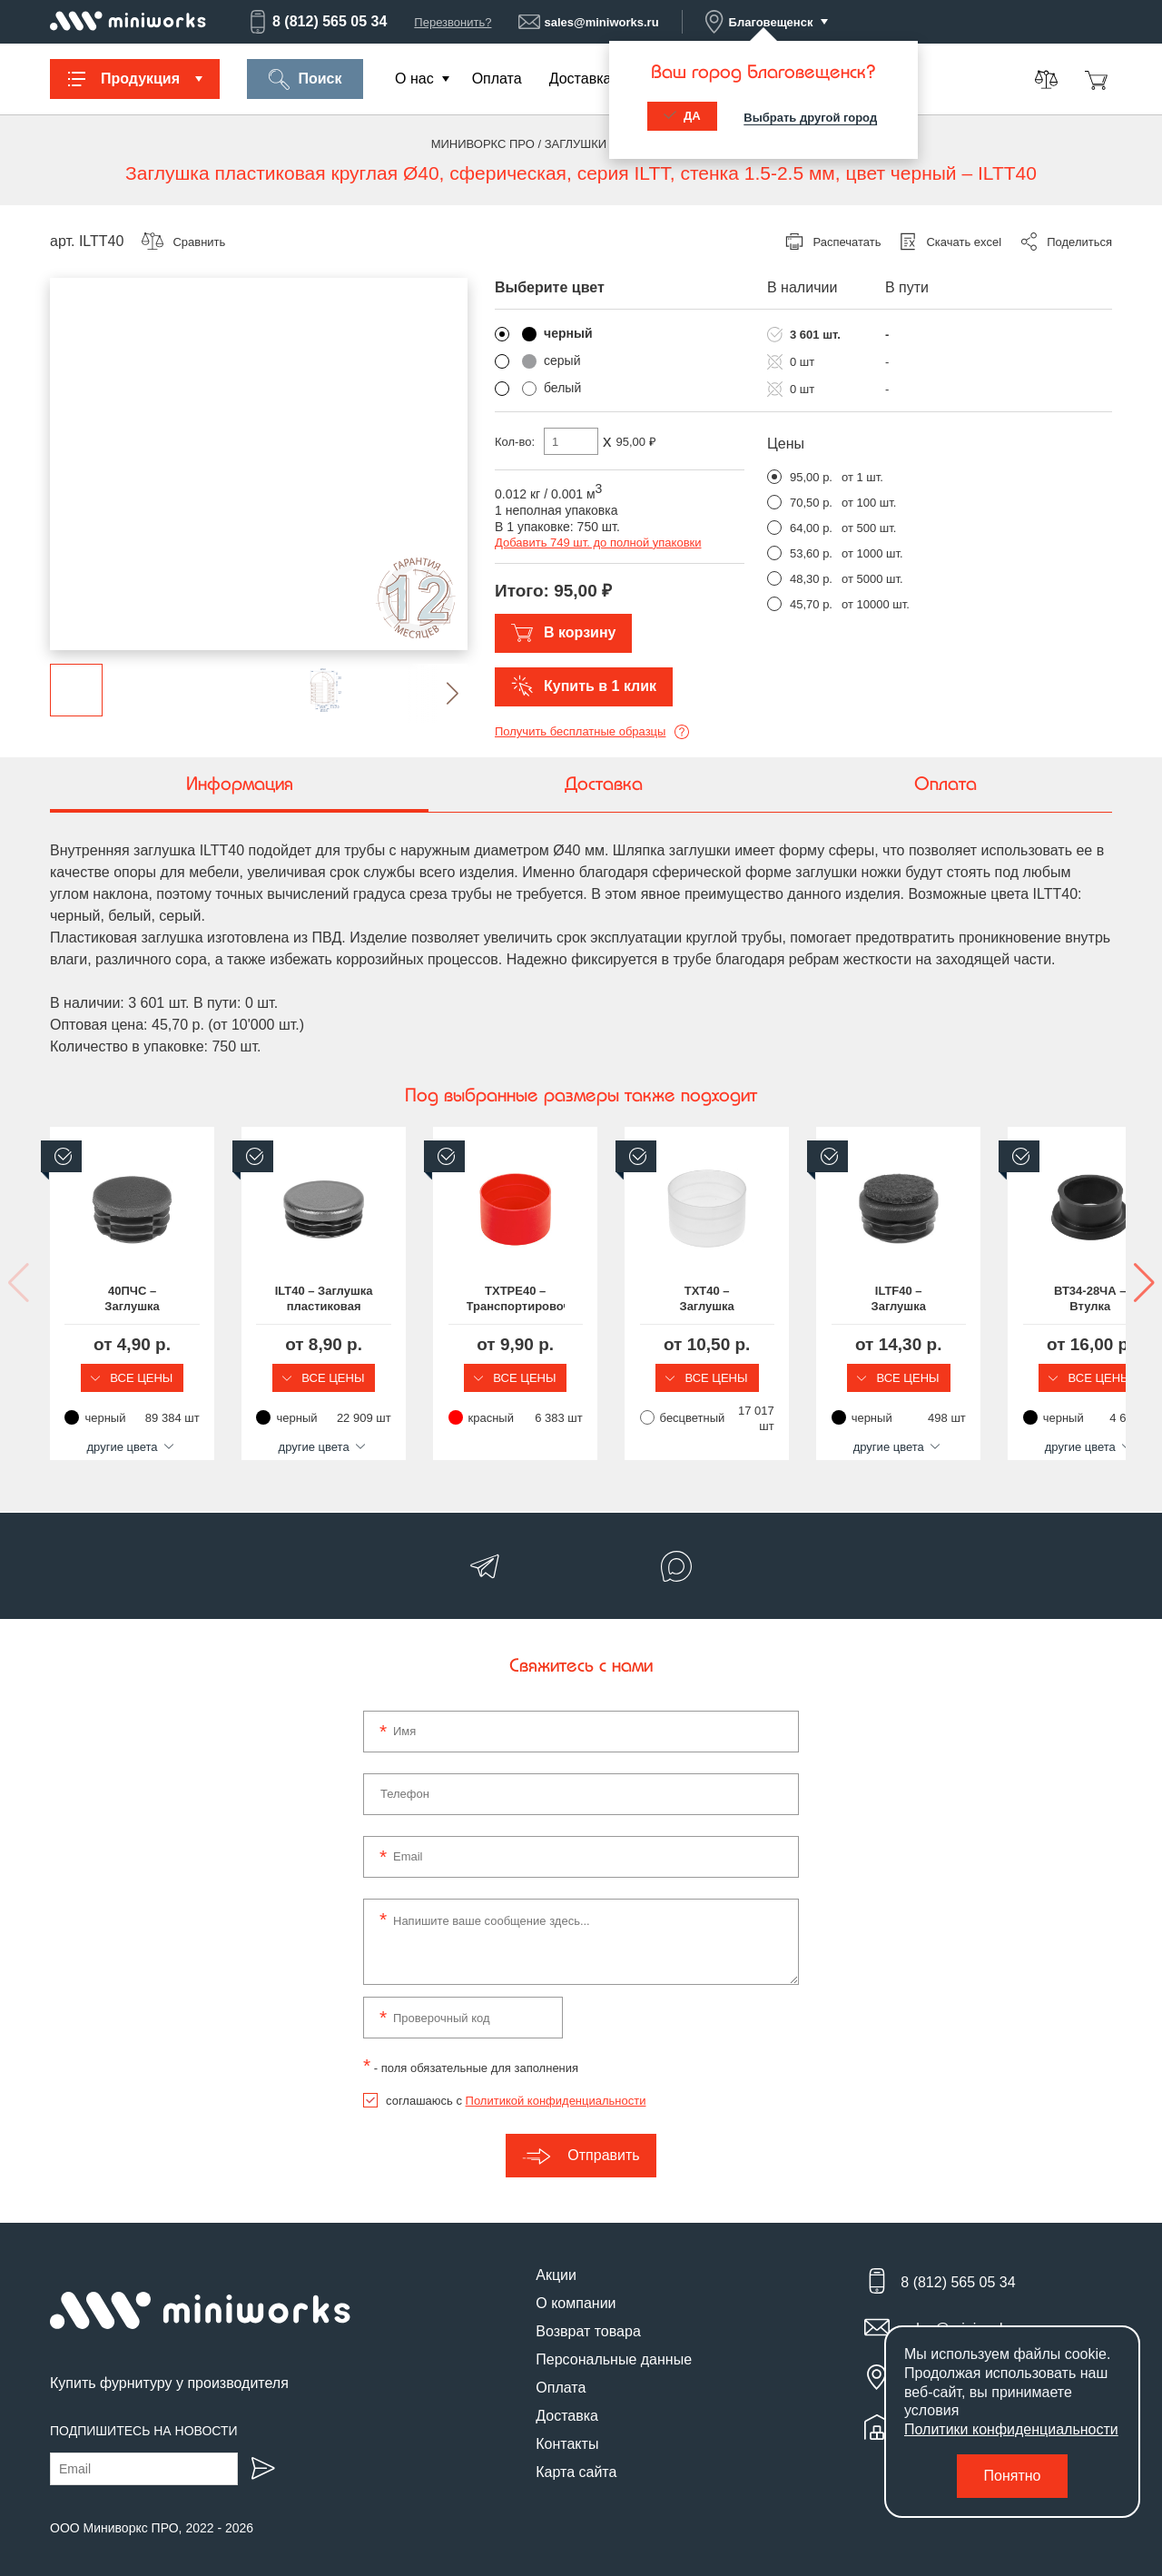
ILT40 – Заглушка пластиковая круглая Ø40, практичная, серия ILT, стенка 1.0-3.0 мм (445, 1299)
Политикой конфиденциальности (556, 2088)
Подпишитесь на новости (144, 2418)
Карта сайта (576, 2459)
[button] (438, 693)
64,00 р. (811, 528)
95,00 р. (811, 477)
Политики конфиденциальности (1011, 2429)
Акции (556, 2262)
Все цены (172, 1378)
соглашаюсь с (515, 2088)
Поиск (304, 79)
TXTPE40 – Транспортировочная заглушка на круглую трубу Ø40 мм (717, 1299)
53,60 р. (811, 553)
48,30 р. (811, 579)
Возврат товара (588, 2318)
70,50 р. (811, 502)
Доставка (580, 78)
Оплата (497, 78)
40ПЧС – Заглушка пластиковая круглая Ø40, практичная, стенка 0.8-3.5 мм (172, 1299)
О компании (575, 2290)
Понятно (1012, 2475)
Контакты (567, 2431)
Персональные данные (614, 2346)
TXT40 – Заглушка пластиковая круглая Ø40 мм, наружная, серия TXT (989, 1299)
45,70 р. (811, 604)
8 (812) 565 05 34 (317, 22)
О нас (414, 78)
